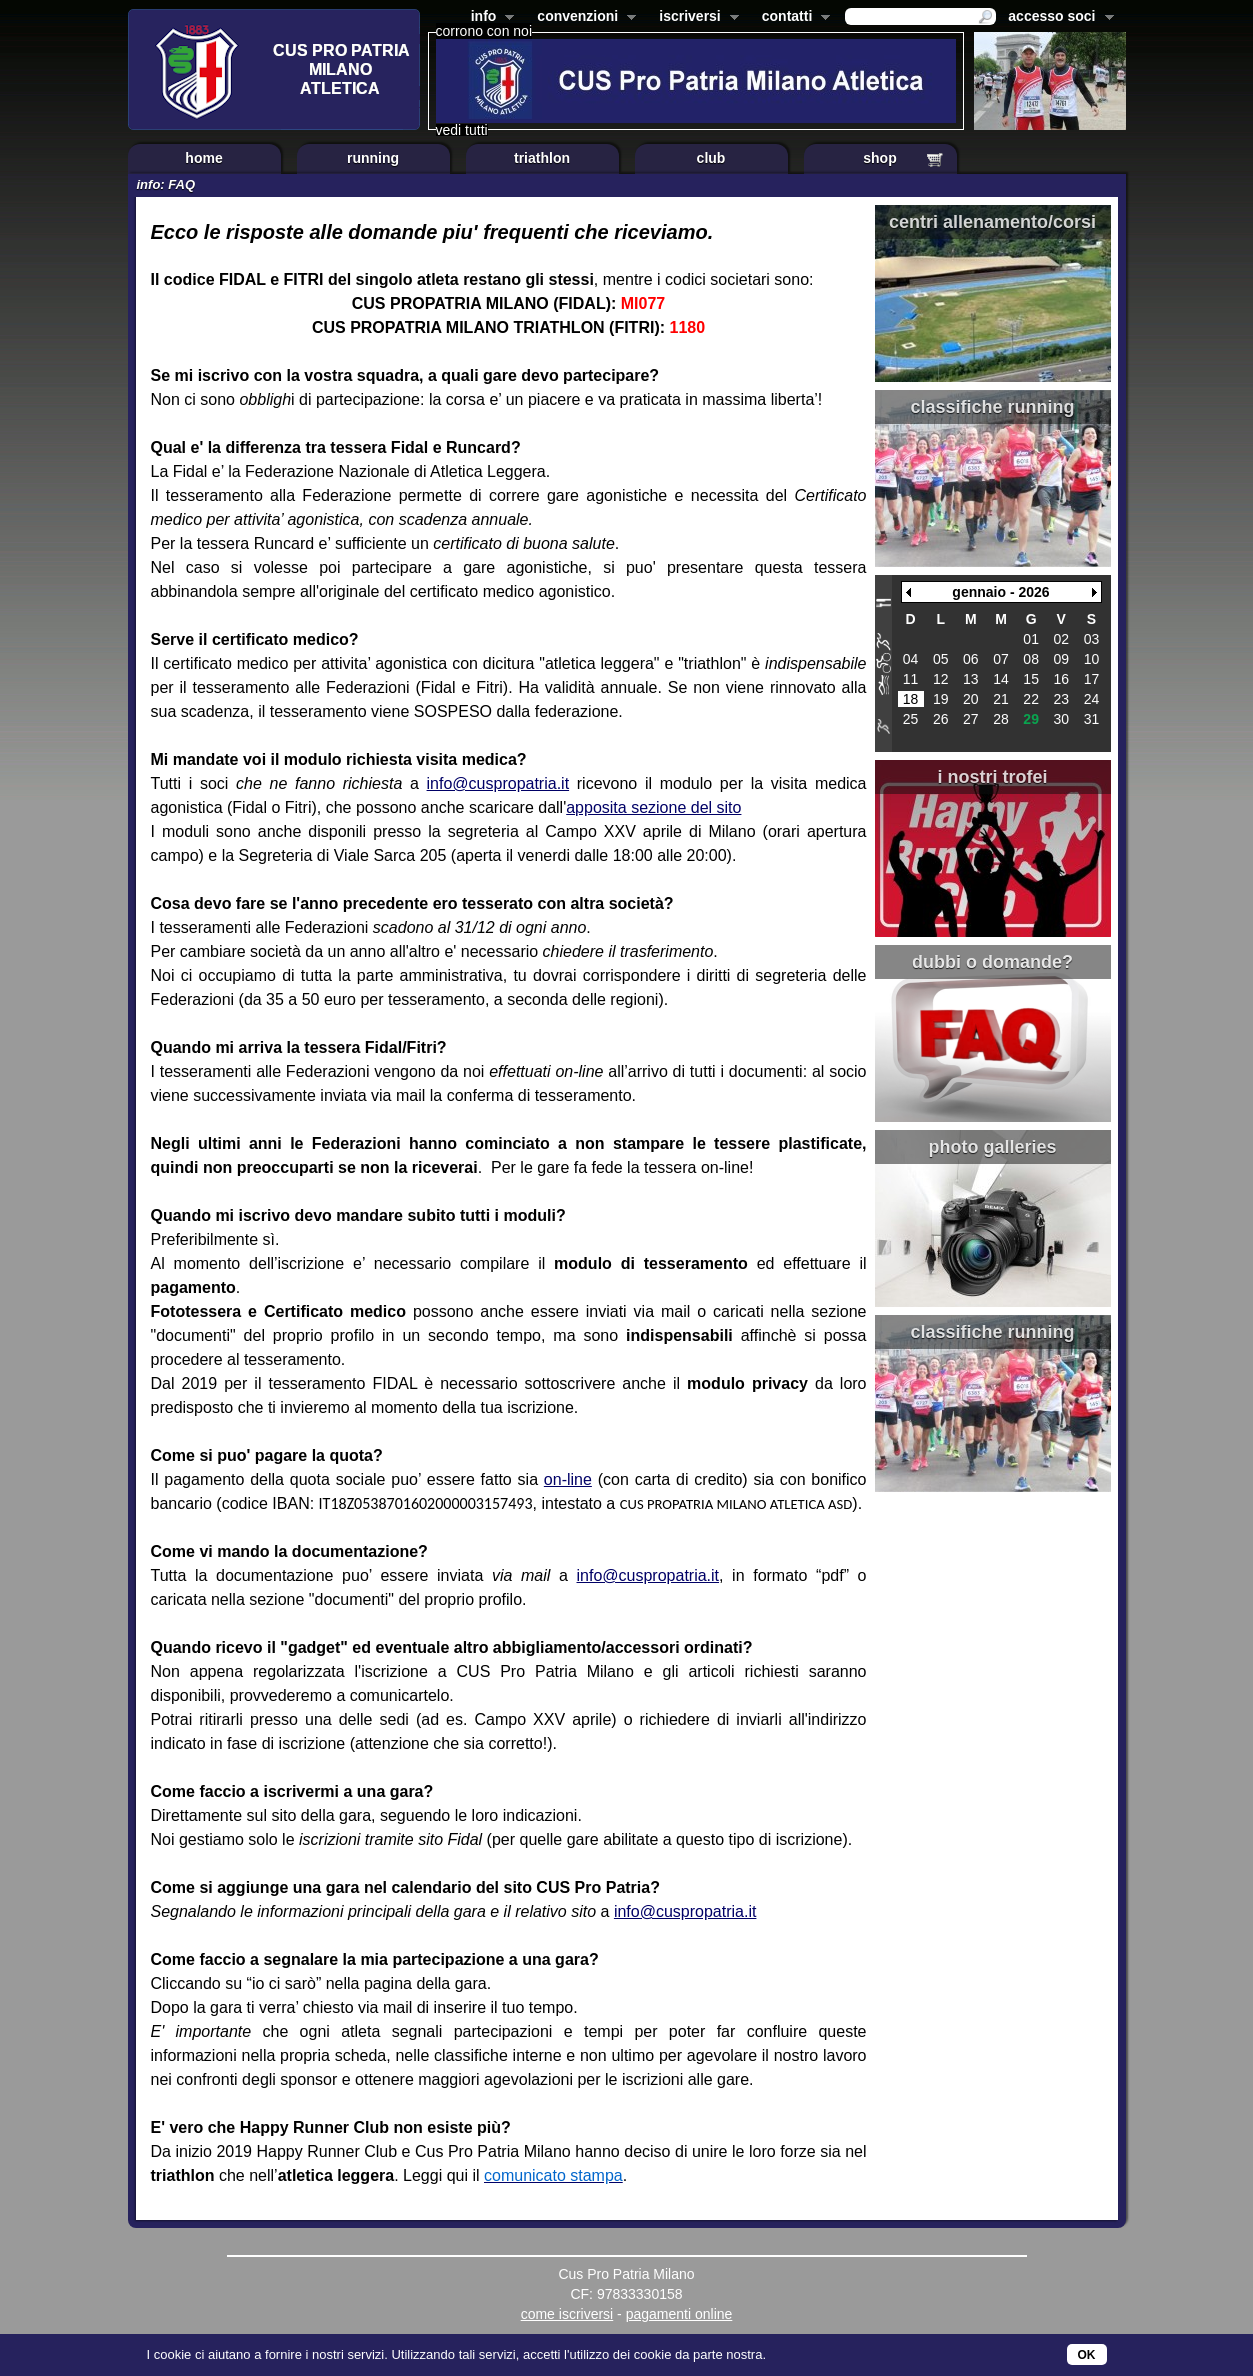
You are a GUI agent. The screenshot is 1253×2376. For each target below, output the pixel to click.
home (203, 158)
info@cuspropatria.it (498, 783)
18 (911, 699)
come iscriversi (567, 2314)
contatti (792, 18)
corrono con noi (484, 31)
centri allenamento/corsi (992, 222)
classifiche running (992, 407)
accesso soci (1056, 18)
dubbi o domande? (992, 962)
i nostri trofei (992, 777)
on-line (568, 1479)
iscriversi (695, 18)
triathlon (542, 158)
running (373, 158)
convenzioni (582, 18)
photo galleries (992, 1147)
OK (1087, 2355)
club (711, 158)
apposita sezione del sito (653, 807)
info (489, 18)
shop (879, 158)
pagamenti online (679, 2314)
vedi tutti (462, 130)
